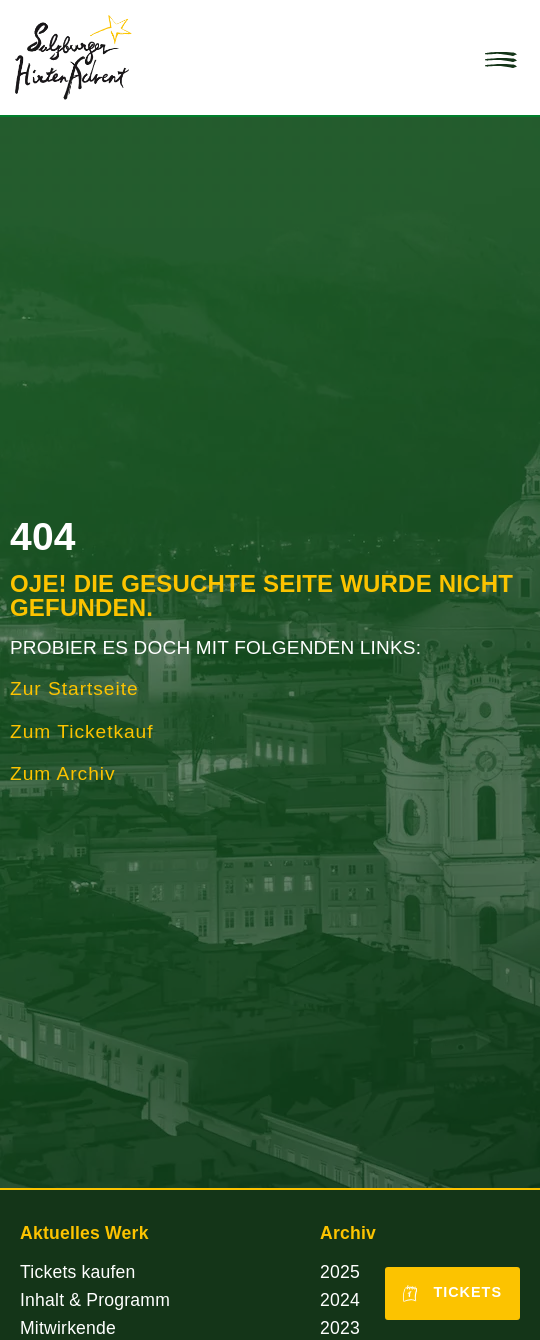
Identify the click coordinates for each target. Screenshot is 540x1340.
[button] (501, 58)
